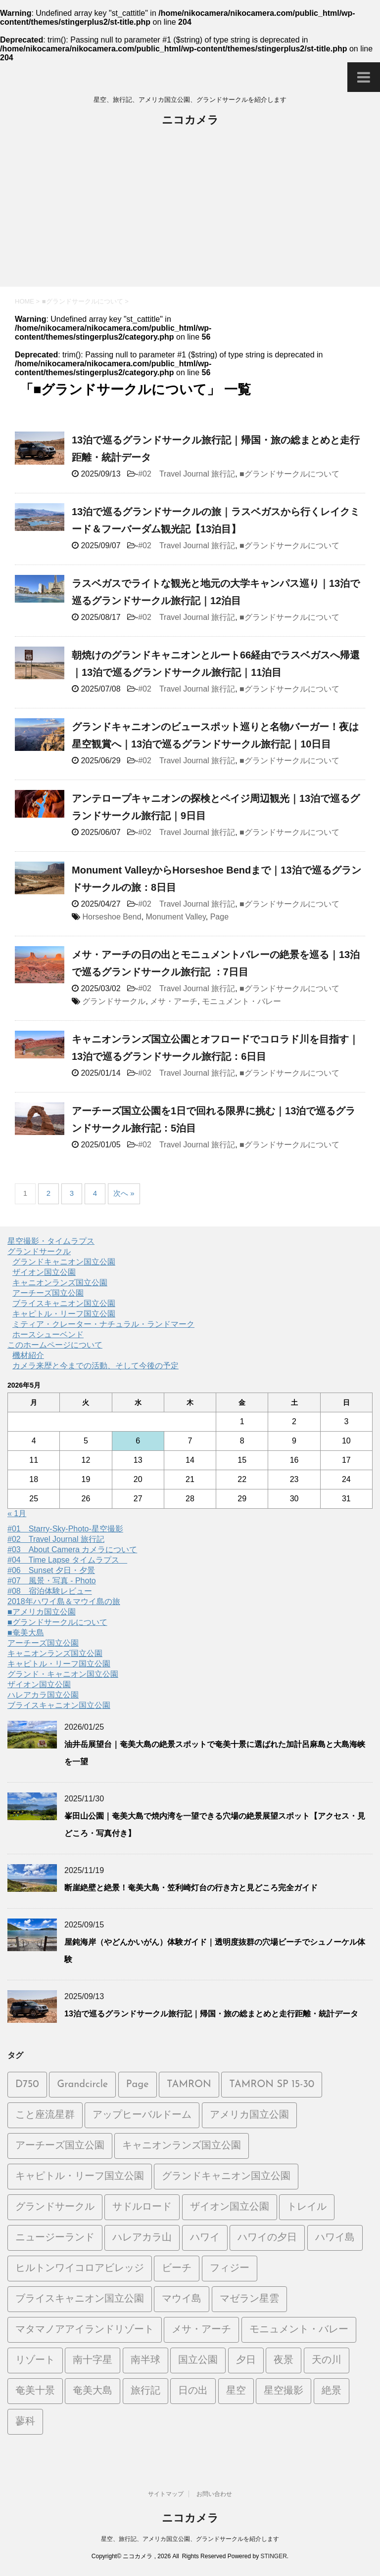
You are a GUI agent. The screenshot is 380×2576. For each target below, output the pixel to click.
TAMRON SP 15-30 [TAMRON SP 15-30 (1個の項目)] (271, 2085)
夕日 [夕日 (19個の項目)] (246, 2360)
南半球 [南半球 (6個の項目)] (145, 2360)
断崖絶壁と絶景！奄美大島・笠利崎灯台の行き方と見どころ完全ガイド (191, 1887)
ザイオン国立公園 (44, 1272)
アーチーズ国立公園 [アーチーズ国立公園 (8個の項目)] (59, 2146)
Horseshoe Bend (111, 917)
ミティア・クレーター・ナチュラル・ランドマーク (103, 1324)
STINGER (273, 2556)
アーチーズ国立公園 (48, 1293)
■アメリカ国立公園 (41, 1612)
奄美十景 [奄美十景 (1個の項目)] (35, 2391)
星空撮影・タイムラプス (51, 1241)
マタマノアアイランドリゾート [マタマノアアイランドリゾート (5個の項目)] (84, 2330)
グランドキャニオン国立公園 (63, 1262)
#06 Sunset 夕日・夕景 (51, 1570)
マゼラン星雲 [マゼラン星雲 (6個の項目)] (249, 2299)
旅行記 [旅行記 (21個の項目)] (145, 2391)
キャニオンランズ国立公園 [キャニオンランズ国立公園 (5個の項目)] (181, 2146)
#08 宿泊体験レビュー (49, 1591)
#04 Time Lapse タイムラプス (67, 1560)
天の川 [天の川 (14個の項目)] (326, 2360)
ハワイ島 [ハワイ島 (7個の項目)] (335, 2238)
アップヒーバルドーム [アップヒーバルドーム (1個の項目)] (142, 2115)
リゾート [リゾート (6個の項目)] (35, 2360)
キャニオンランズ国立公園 (59, 1282)
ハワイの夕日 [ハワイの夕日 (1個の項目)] (267, 2238)
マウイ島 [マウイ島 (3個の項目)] (181, 2299)
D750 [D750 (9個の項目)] (27, 2085)
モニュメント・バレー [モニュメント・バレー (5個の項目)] (298, 2330)
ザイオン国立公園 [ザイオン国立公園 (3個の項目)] (229, 2207)
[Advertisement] (190, 212)
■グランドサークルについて (289, 474)
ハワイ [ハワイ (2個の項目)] (205, 2238)
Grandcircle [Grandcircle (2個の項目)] (82, 2085)
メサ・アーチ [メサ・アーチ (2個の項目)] (201, 2330)
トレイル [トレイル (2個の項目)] (307, 2207)
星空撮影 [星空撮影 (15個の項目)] (283, 2391)
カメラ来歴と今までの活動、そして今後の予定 (95, 1365)
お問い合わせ (214, 2493)
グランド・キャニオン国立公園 (62, 1674)
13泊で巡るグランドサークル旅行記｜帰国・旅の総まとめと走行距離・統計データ (211, 2013)
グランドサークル (113, 1001)
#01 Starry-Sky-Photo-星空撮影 (65, 1529)
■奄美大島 (25, 1632)
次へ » (124, 1193)
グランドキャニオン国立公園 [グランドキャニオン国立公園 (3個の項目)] (226, 2177)
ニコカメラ (190, 121)
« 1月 (16, 1513)
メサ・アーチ (173, 1001)
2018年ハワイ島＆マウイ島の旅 (63, 1601)
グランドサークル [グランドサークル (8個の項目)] (55, 2207)
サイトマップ (166, 2493)
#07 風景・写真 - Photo (51, 1580)
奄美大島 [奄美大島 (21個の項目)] (92, 2391)
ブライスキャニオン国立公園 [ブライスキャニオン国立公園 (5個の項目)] (79, 2299)
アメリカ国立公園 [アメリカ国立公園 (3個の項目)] (249, 2115)
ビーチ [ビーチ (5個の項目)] (176, 2268)
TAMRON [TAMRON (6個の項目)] (189, 2085)
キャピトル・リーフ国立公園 (63, 1314)
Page (219, 917)
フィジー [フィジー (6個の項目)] (229, 2268)
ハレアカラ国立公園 (43, 1695)
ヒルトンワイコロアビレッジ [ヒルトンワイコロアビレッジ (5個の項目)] (79, 2268)
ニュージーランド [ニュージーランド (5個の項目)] (55, 2238)
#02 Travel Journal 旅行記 (186, 474)
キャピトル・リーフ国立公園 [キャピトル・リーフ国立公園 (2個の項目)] (79, 2177)
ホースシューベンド (48, 1334)
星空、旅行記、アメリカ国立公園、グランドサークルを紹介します (190, 2538)
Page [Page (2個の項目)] (137, 2085)
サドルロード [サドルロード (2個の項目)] (142, 2207)
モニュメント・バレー (241, 1001)
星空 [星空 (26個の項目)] (236, 2391)
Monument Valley (176, 917)
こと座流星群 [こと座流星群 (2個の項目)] (45, 2115)
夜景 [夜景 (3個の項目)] (283, 2360)
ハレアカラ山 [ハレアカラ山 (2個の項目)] (142, 2238)
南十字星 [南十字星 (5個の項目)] (92, 2360)
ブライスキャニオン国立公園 (63, 1303)
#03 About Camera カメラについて (72, 1549)
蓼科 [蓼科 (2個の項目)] (25, 2422)
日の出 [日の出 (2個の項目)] (193, 2391)
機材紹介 (28, 1355)
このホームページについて (54, 1345)
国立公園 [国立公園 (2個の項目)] (198, 2360)
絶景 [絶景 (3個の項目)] (331, 2391)
